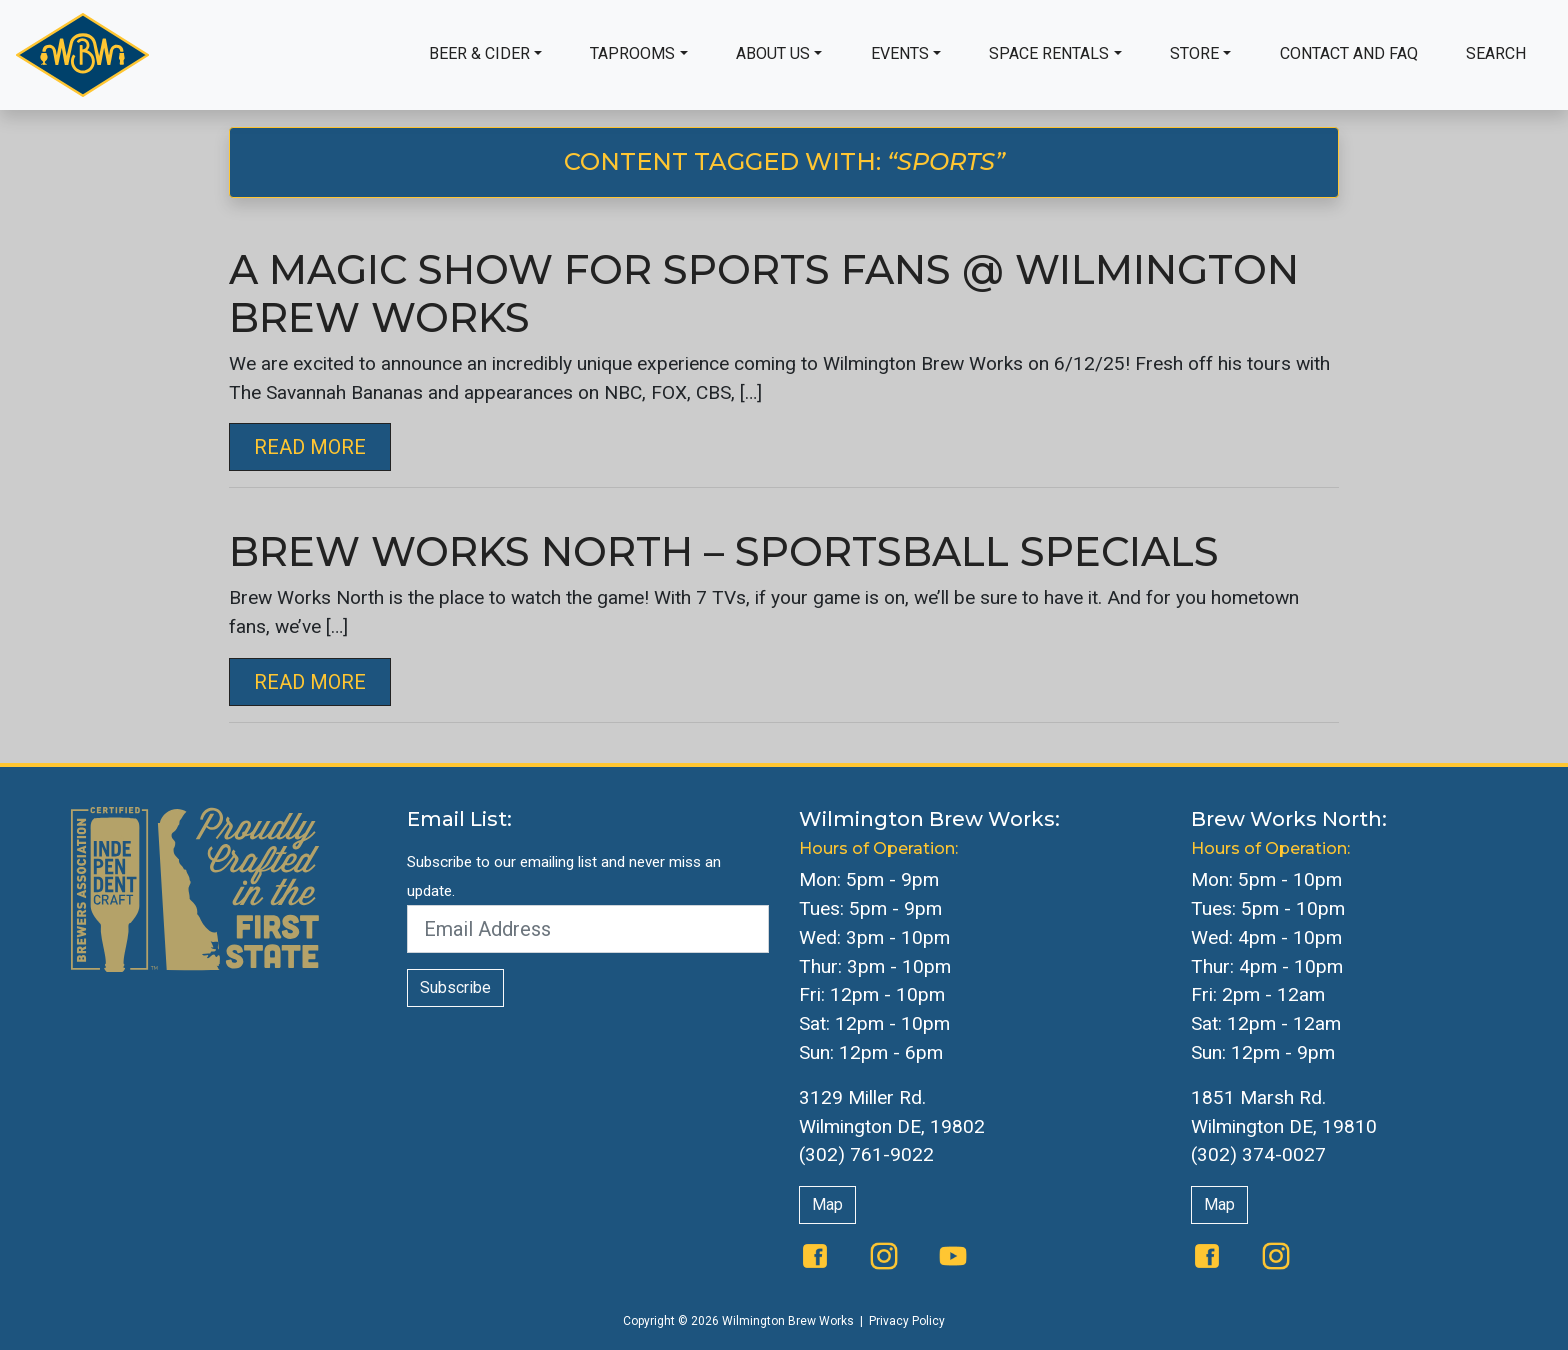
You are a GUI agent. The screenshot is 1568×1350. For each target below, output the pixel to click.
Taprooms (632, 53)
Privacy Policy (907, 1321)
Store (1194, 53)
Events (900, 53)
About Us (773, 53)
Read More (310, 447)
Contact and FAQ (1349, 53)
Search (1496, 53)
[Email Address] (588, 929)
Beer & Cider (479, 53)
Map (827, 1204)
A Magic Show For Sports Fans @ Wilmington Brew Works (764, 293)
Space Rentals (1049, 53)
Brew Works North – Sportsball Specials (724, 551)
